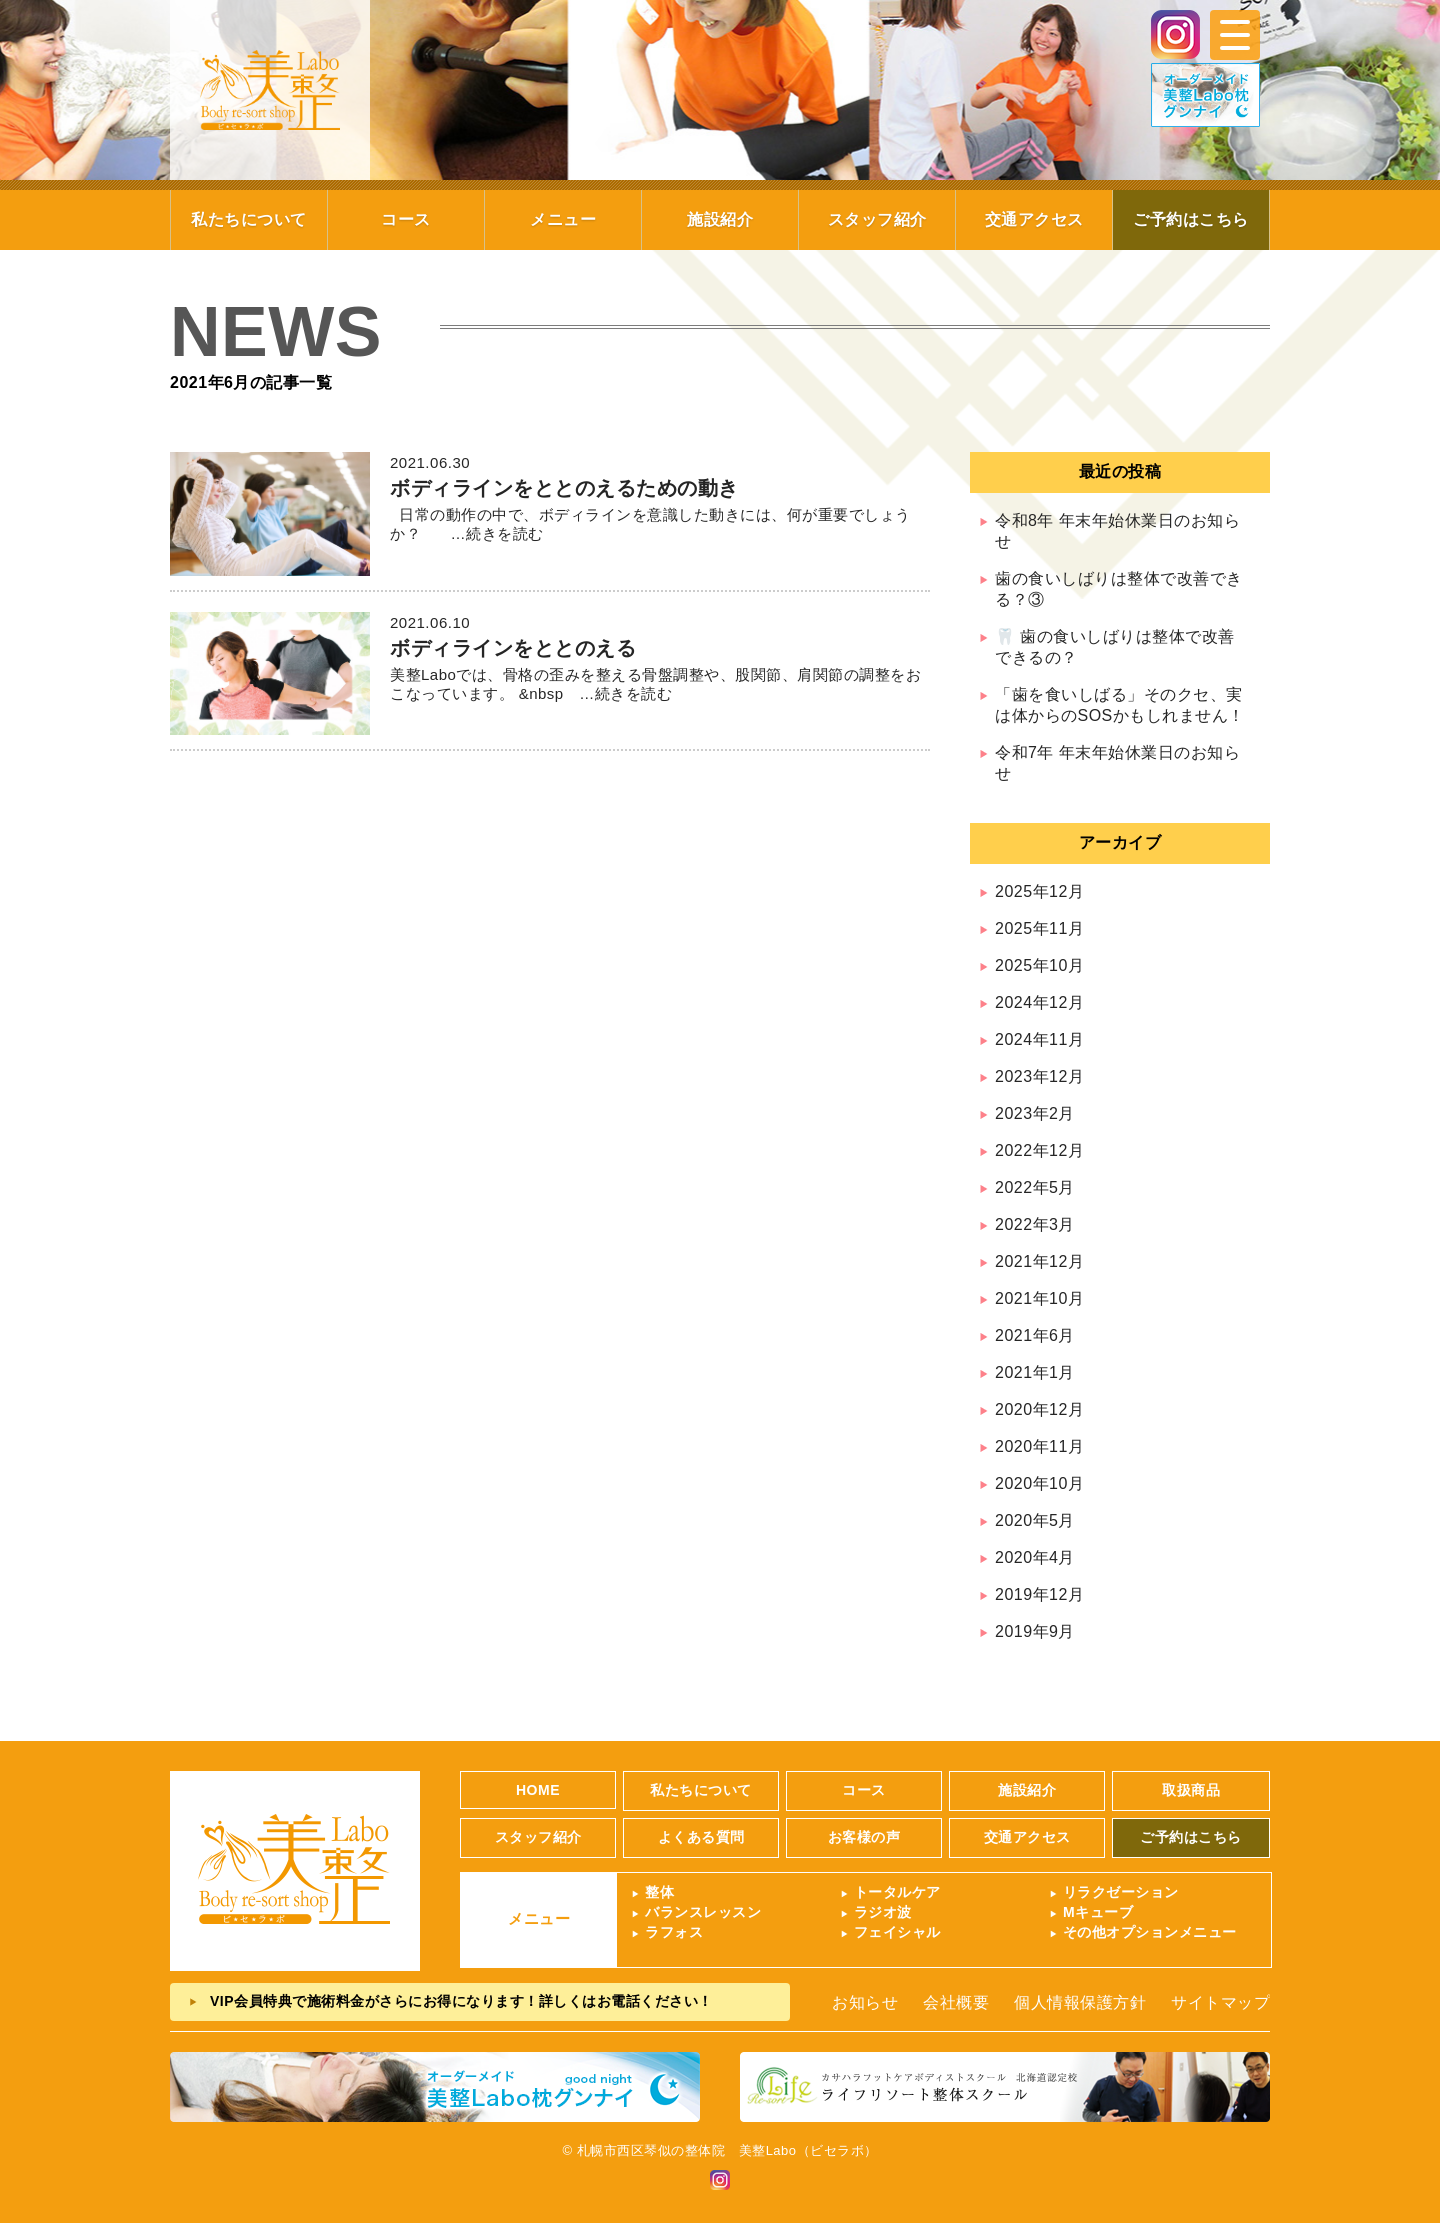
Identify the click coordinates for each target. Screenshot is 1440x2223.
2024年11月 (1039, 1039)
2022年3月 (1035, 1224)
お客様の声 (864, 1837)
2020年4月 (1035, 1557)
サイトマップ (1220, 2002)
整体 (659, 1892)
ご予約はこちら (1191, 219)
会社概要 (956, 2002)
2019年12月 (1039, 1594)
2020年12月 (1039, 1409)
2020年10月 (1039, 1483)
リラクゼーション (1121, 1892)
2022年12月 (1039, 1150)
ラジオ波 (883, 1912)
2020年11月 (1039, 1446)
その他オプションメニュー (1150, 1932)
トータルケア (897, 1892)
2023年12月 (1039, 1076)
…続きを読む (489, 533)
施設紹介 (720, 219)
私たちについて (249, 219)
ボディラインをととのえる (513, 648)
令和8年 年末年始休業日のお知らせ (1117, 531)
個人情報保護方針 (1080, 2002)
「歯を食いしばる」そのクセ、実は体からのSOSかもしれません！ (1120, 705)
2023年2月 (1035, 1113)
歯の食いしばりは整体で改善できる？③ (1119, 589)
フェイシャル (897, 1932)
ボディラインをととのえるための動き (564, 488)
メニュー (563, 219)
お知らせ (865, 2002)
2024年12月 (1039, 1002)
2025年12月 (1039, 891)
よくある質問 (701, 1837)
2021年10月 (1039, 1298)
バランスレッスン (703, 1912)
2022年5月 (1035, 1187)
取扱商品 (1191, 1790)
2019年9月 (1035, 1631)
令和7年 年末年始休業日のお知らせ (1117, 763)
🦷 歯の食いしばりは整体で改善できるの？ (1115, 647)
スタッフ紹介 (877, 219)
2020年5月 (1035, 1520)
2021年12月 (1039, 1261)
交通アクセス (1034, 219)
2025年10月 (1039, 965)
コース (406, 219)
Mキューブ (1098, 1912)
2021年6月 (1035, 1335)
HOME (538, 1790)
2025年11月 (1039, 928)
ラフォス (674, 1932)
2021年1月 (1035, 1372)
